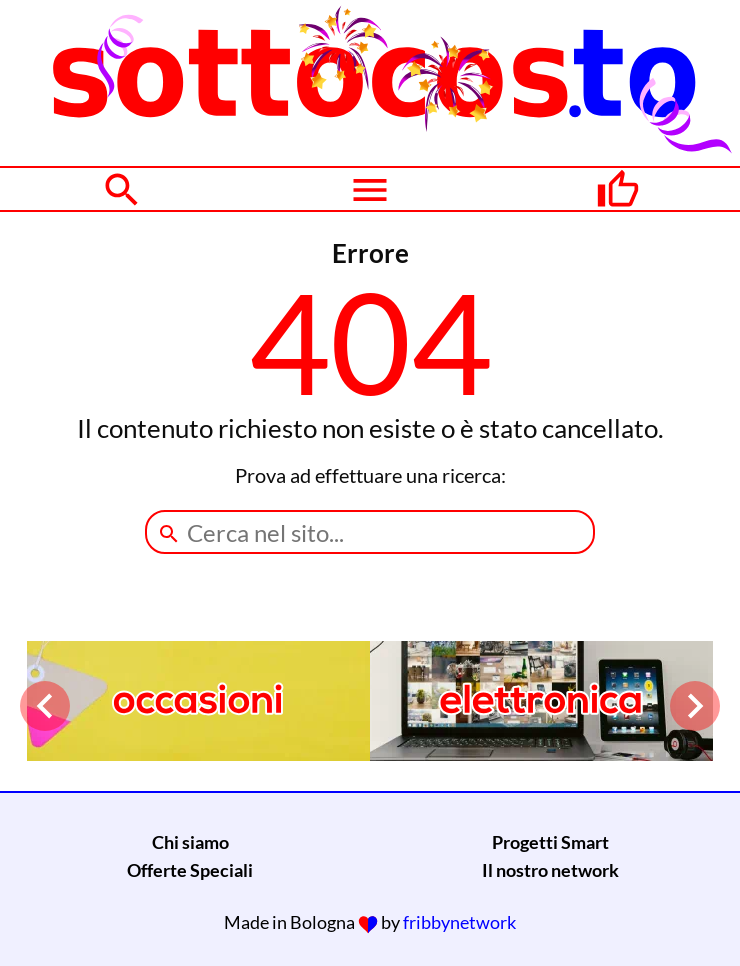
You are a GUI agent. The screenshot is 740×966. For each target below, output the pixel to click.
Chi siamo (190, 842)
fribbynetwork (459, 922)
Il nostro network (550, 870)
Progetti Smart (550, 842)
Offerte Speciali (190, 870)
